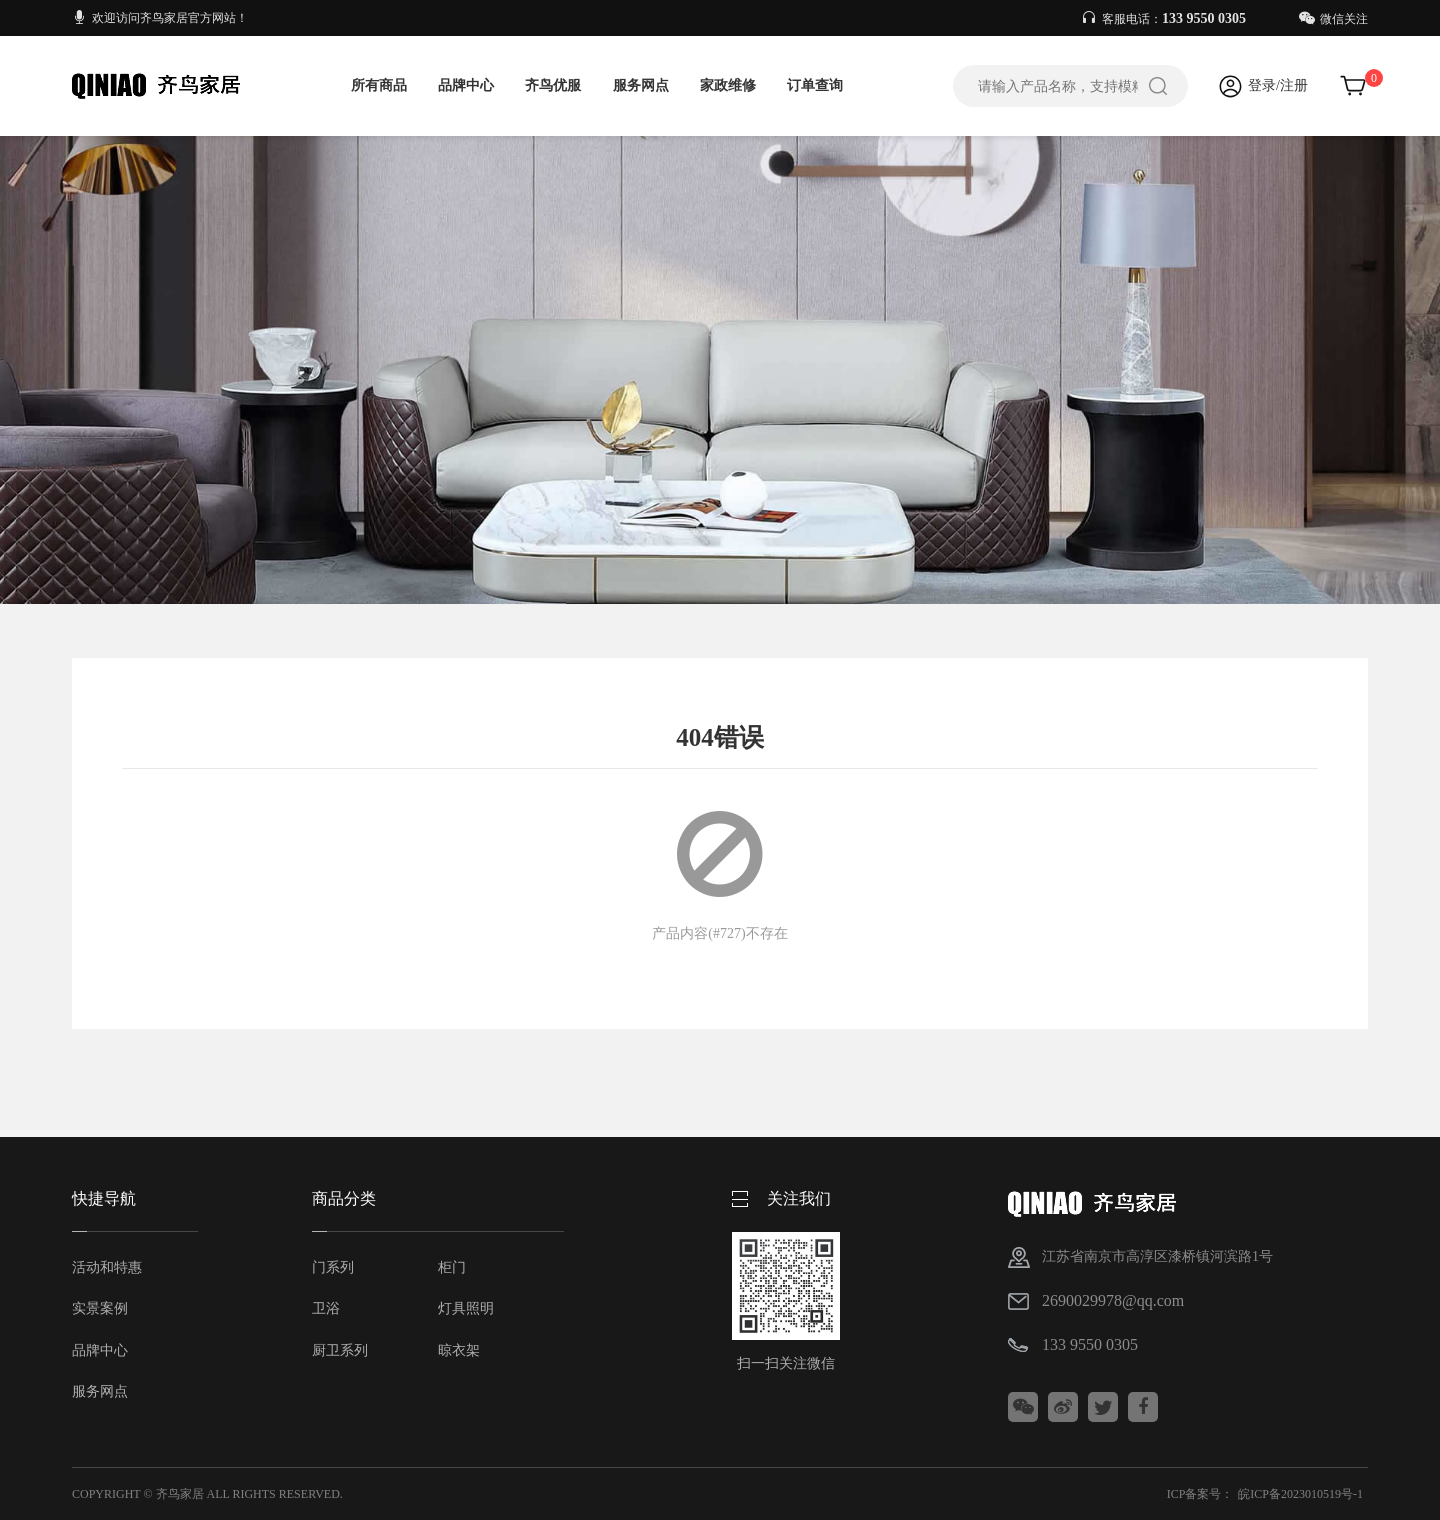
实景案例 (100, 1308)
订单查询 (815, 85)
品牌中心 (466, 85)
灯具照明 (466, 1308)
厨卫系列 (340, 1350)
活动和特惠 (107, 1267)
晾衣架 (459, 1350)
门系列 (333, 1267)
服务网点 (641, 85)
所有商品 (379, 85)
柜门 (452, 1267)
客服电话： (1165, 19)
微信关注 (1333, 19)
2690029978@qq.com (1113, 1300)
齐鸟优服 (553, 85)
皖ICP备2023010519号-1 (1300, 1494)
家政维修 (728, 85)
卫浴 (326, 1308)
